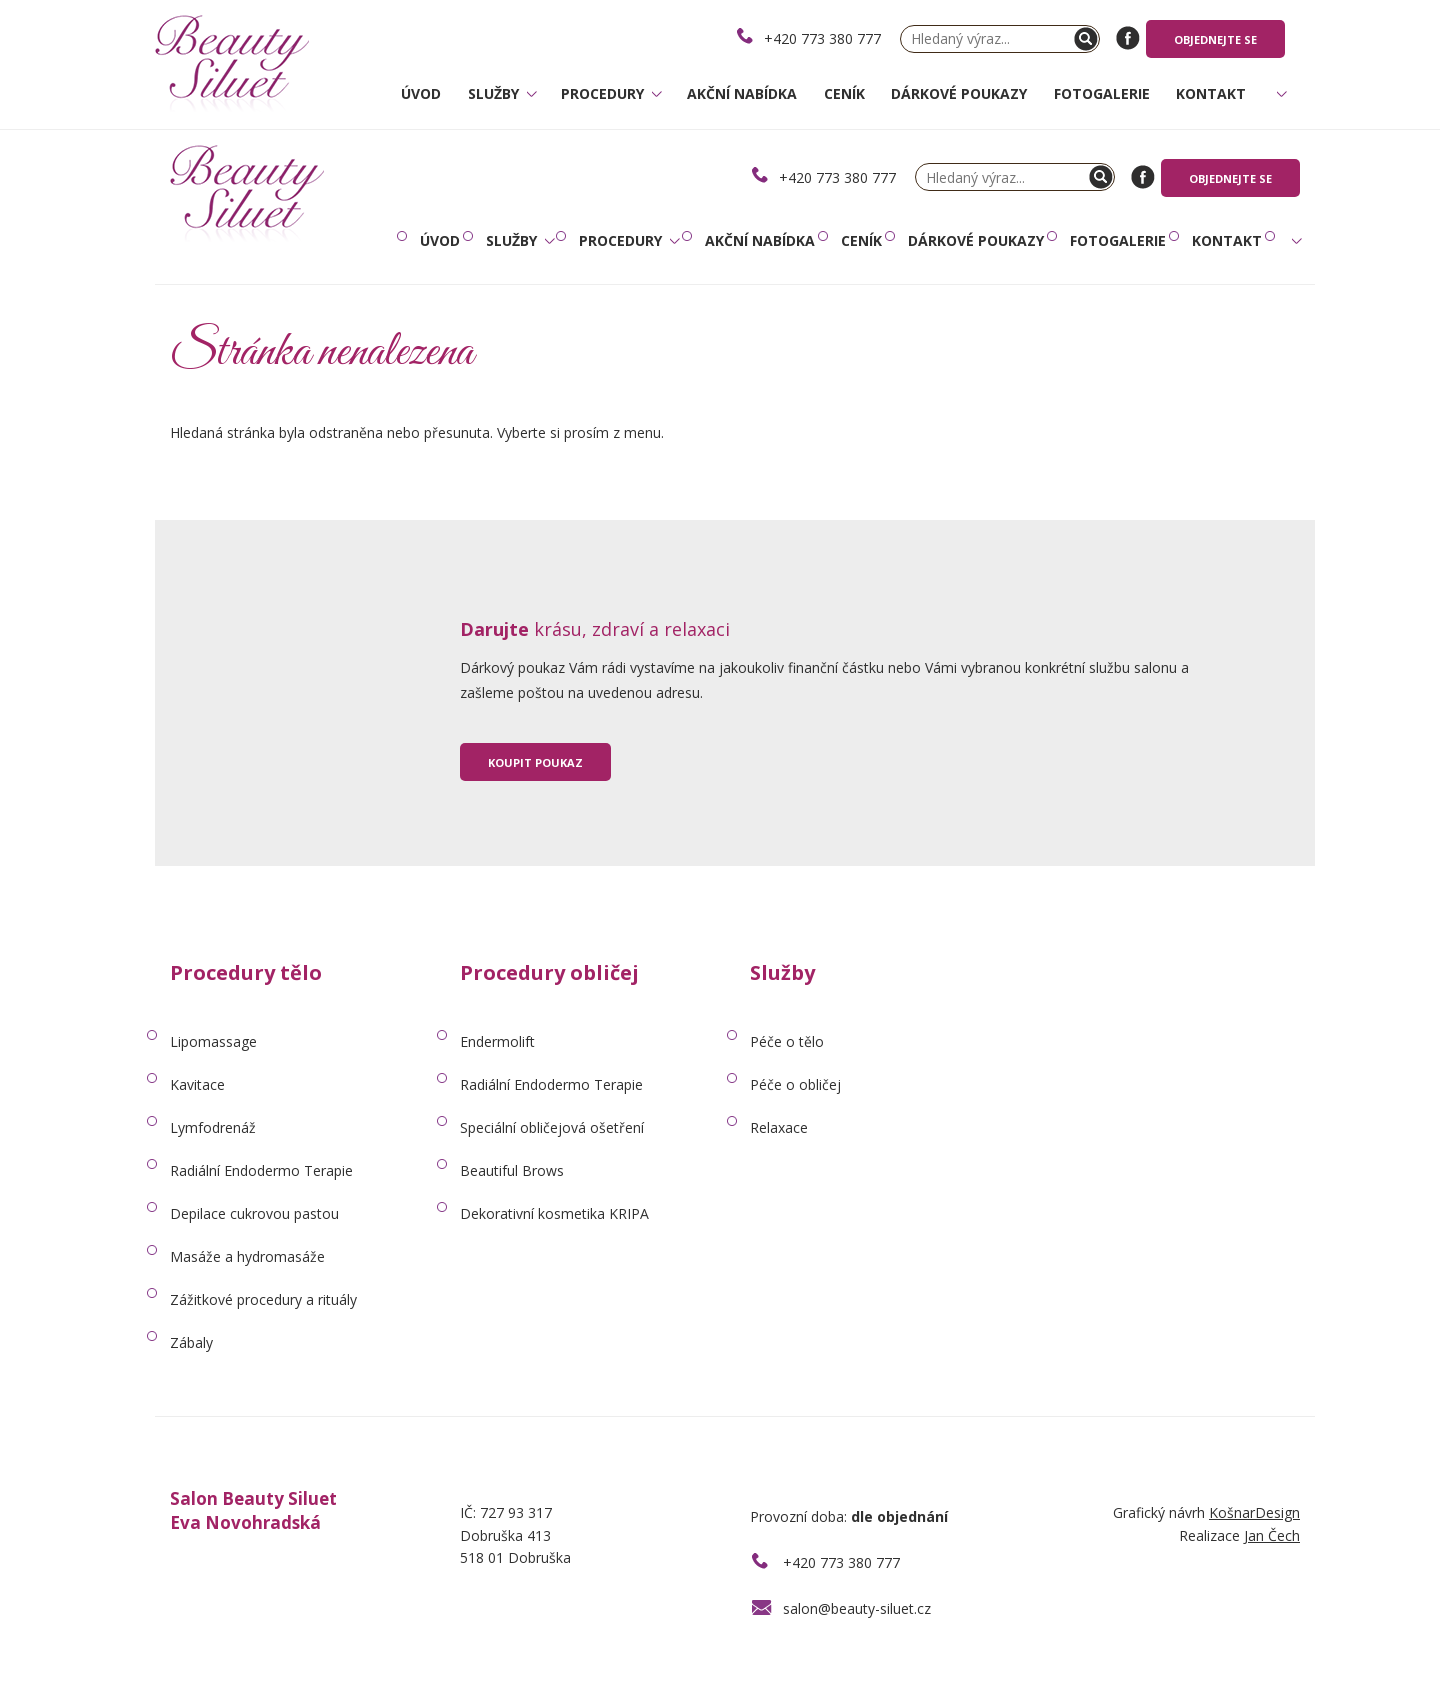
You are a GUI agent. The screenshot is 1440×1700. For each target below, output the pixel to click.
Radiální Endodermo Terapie (261, 1170)
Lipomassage (213, 1041)
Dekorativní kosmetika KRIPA (554, 1213)
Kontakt (1211, 93)
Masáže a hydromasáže (247, 1256)
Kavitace (197, 1084)
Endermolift (497, 1041)
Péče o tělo (787, 1041)
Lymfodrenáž (213, 1127)
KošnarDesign (1254, 1512)
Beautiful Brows (512, 1170)
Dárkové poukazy (959, 93)
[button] (1279, 103)
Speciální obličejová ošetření (552, 1127)
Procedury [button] (604, 93)
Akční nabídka (742, 93)
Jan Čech (1272, 1535)
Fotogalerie (1102, 93)
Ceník (844, 93)
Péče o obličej (795, 1084)
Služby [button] (495, 93)
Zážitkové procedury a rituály (263, 1299)
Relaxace (779, 1127)
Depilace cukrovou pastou (254, 1213)
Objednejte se (1215, 39)
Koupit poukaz (535, 762)
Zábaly (191, 1342)
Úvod (421, 93)
